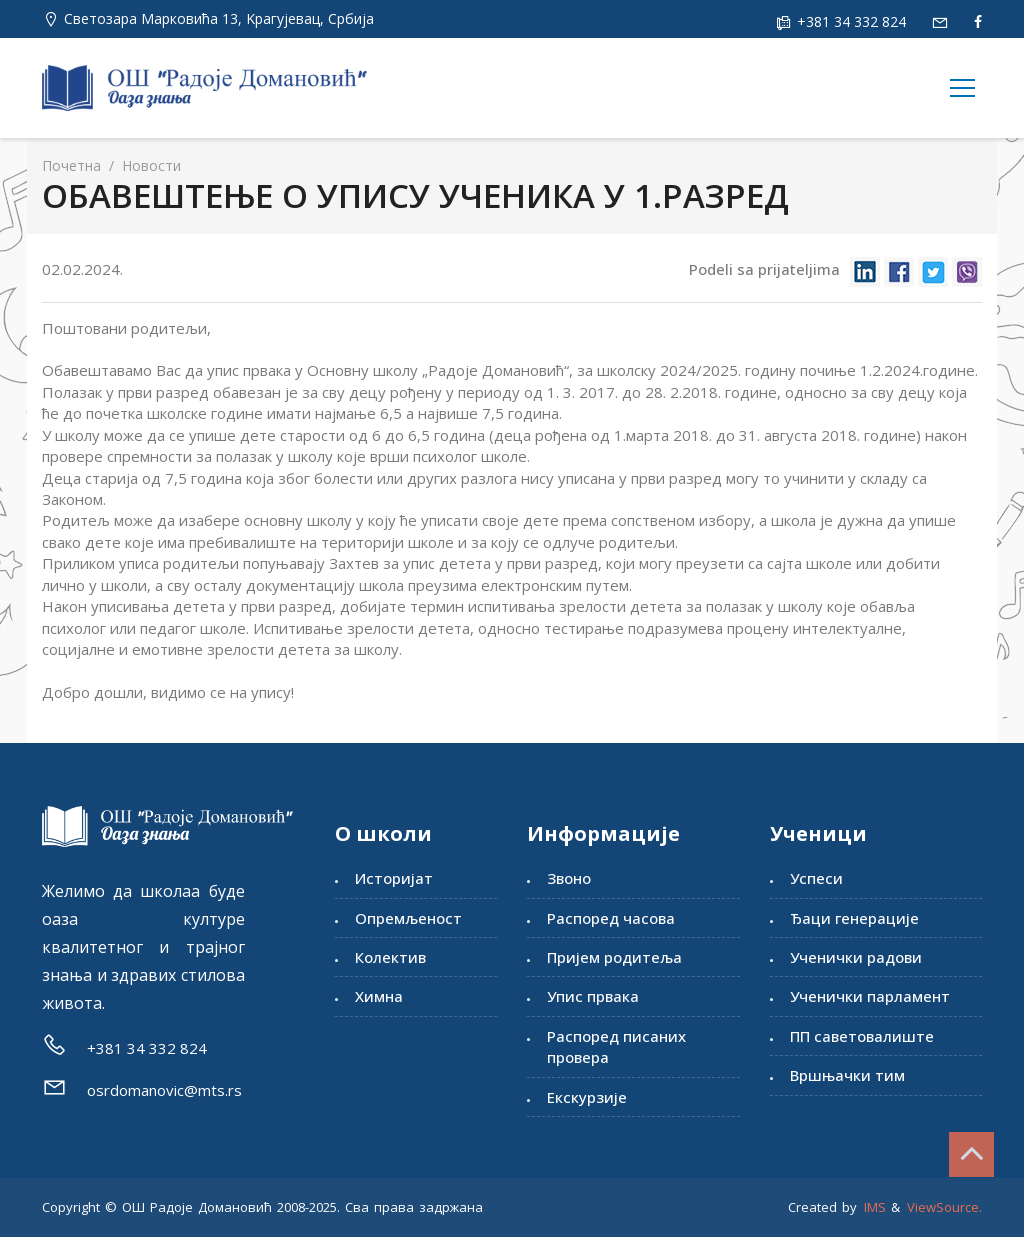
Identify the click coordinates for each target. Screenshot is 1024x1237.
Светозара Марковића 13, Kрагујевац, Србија (219, 18)
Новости (149, 165)
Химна (379, 996)
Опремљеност (408, 918)
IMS (875, 1207)
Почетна (71, 165)
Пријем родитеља (614, 957)
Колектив (390, 957)
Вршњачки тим (847, 1075)
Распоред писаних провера (616, 1046)
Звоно (569, 878)
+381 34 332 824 (849, 21)
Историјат (394, 878)
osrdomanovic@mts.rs (164, 1090)
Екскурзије (587, 1097)
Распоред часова (611, 918)
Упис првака (593, 996)
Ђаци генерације (854, 918)
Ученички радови (856, 957)
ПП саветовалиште (862, 1036)
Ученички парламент (870, 996)
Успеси (816, 878)
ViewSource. (944, 1207)
